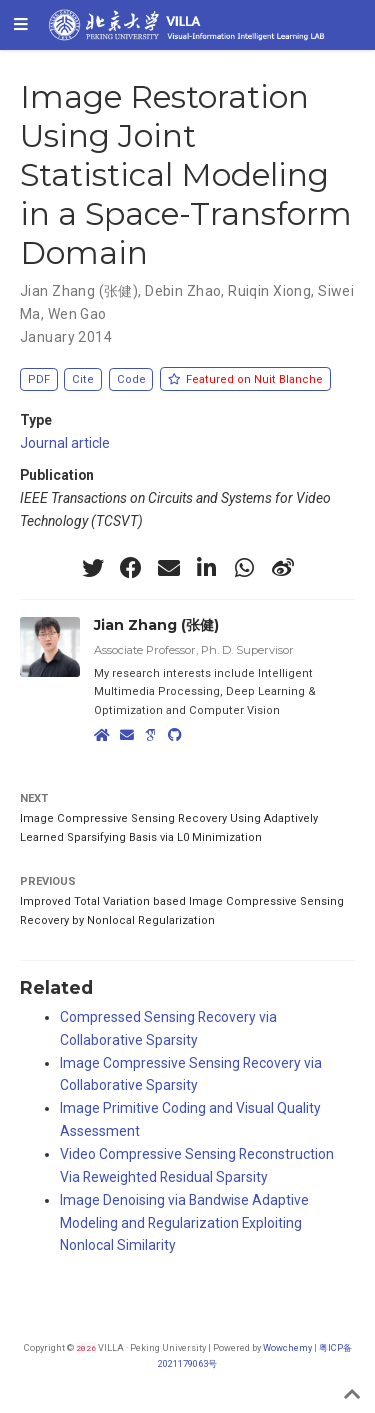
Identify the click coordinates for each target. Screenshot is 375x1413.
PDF (39, 379)
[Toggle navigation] (21, 25)
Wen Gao (77, 314)
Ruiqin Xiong (269, 291)
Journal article (65, 443)
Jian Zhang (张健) (79, 291)
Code (131, 379)
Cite (83, 379)
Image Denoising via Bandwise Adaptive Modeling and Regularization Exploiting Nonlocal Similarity (184, 1223)
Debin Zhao (183, 291)
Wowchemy (287, 1347)
